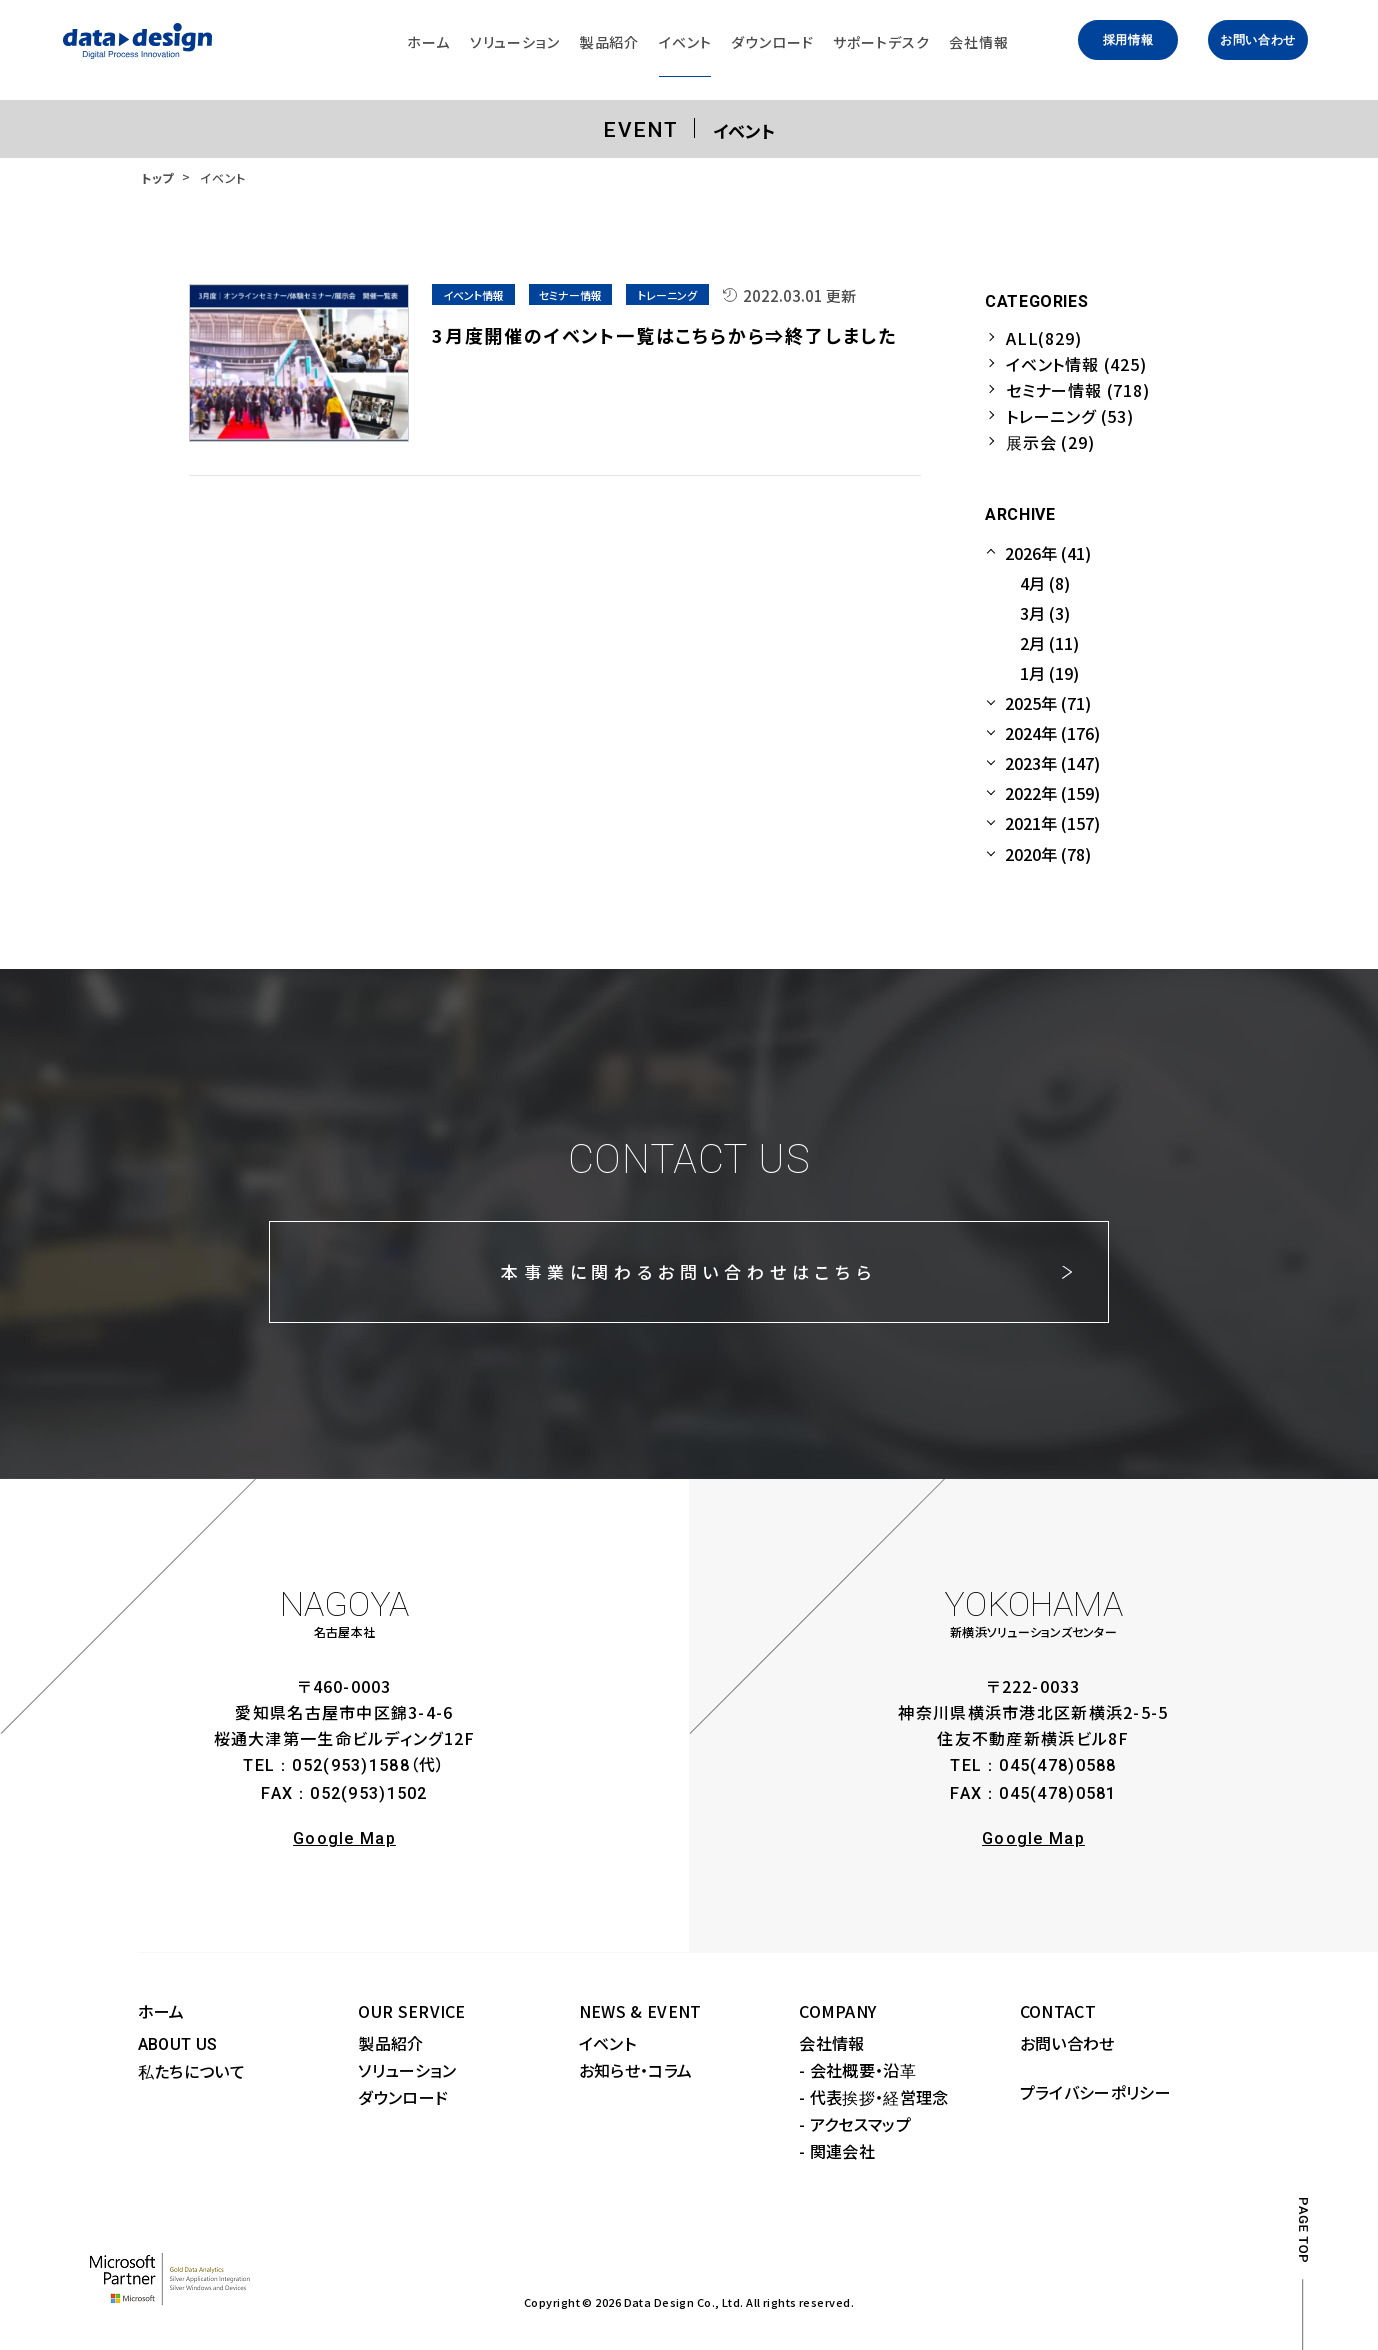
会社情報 (831, 2043)
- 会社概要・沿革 (857, 2070)
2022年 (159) (1052, 793)
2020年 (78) (1048, 854)
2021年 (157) (1052, 823)
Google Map (344, 1838)
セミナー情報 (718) (1078, 390)
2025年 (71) (1048, 703)
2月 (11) (1049, 643)
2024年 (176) (1052, 733)
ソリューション (407, 2070)
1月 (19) (1049, 673)
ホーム (161, 2011)
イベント (607, 2043)
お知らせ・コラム (636, 2070)
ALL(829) (1043, 338)
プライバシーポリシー (1095, 2092)
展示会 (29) (1050, 442)
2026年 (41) (1048, 553)
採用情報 (1128, 40)
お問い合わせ (1258, 40)
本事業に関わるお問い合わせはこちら (688, 1271)
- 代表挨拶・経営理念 (874, 2097)
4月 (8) (1045, 583)
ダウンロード (403, 2097)
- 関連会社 (837, 2151)
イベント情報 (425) (1076, 364)
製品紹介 (390, 2043)
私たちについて (191, 2071)
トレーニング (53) (1070, 416)
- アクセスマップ (855, 2124)
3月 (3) (1045, 613)
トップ (157, 177)
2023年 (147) (1052, 763)
